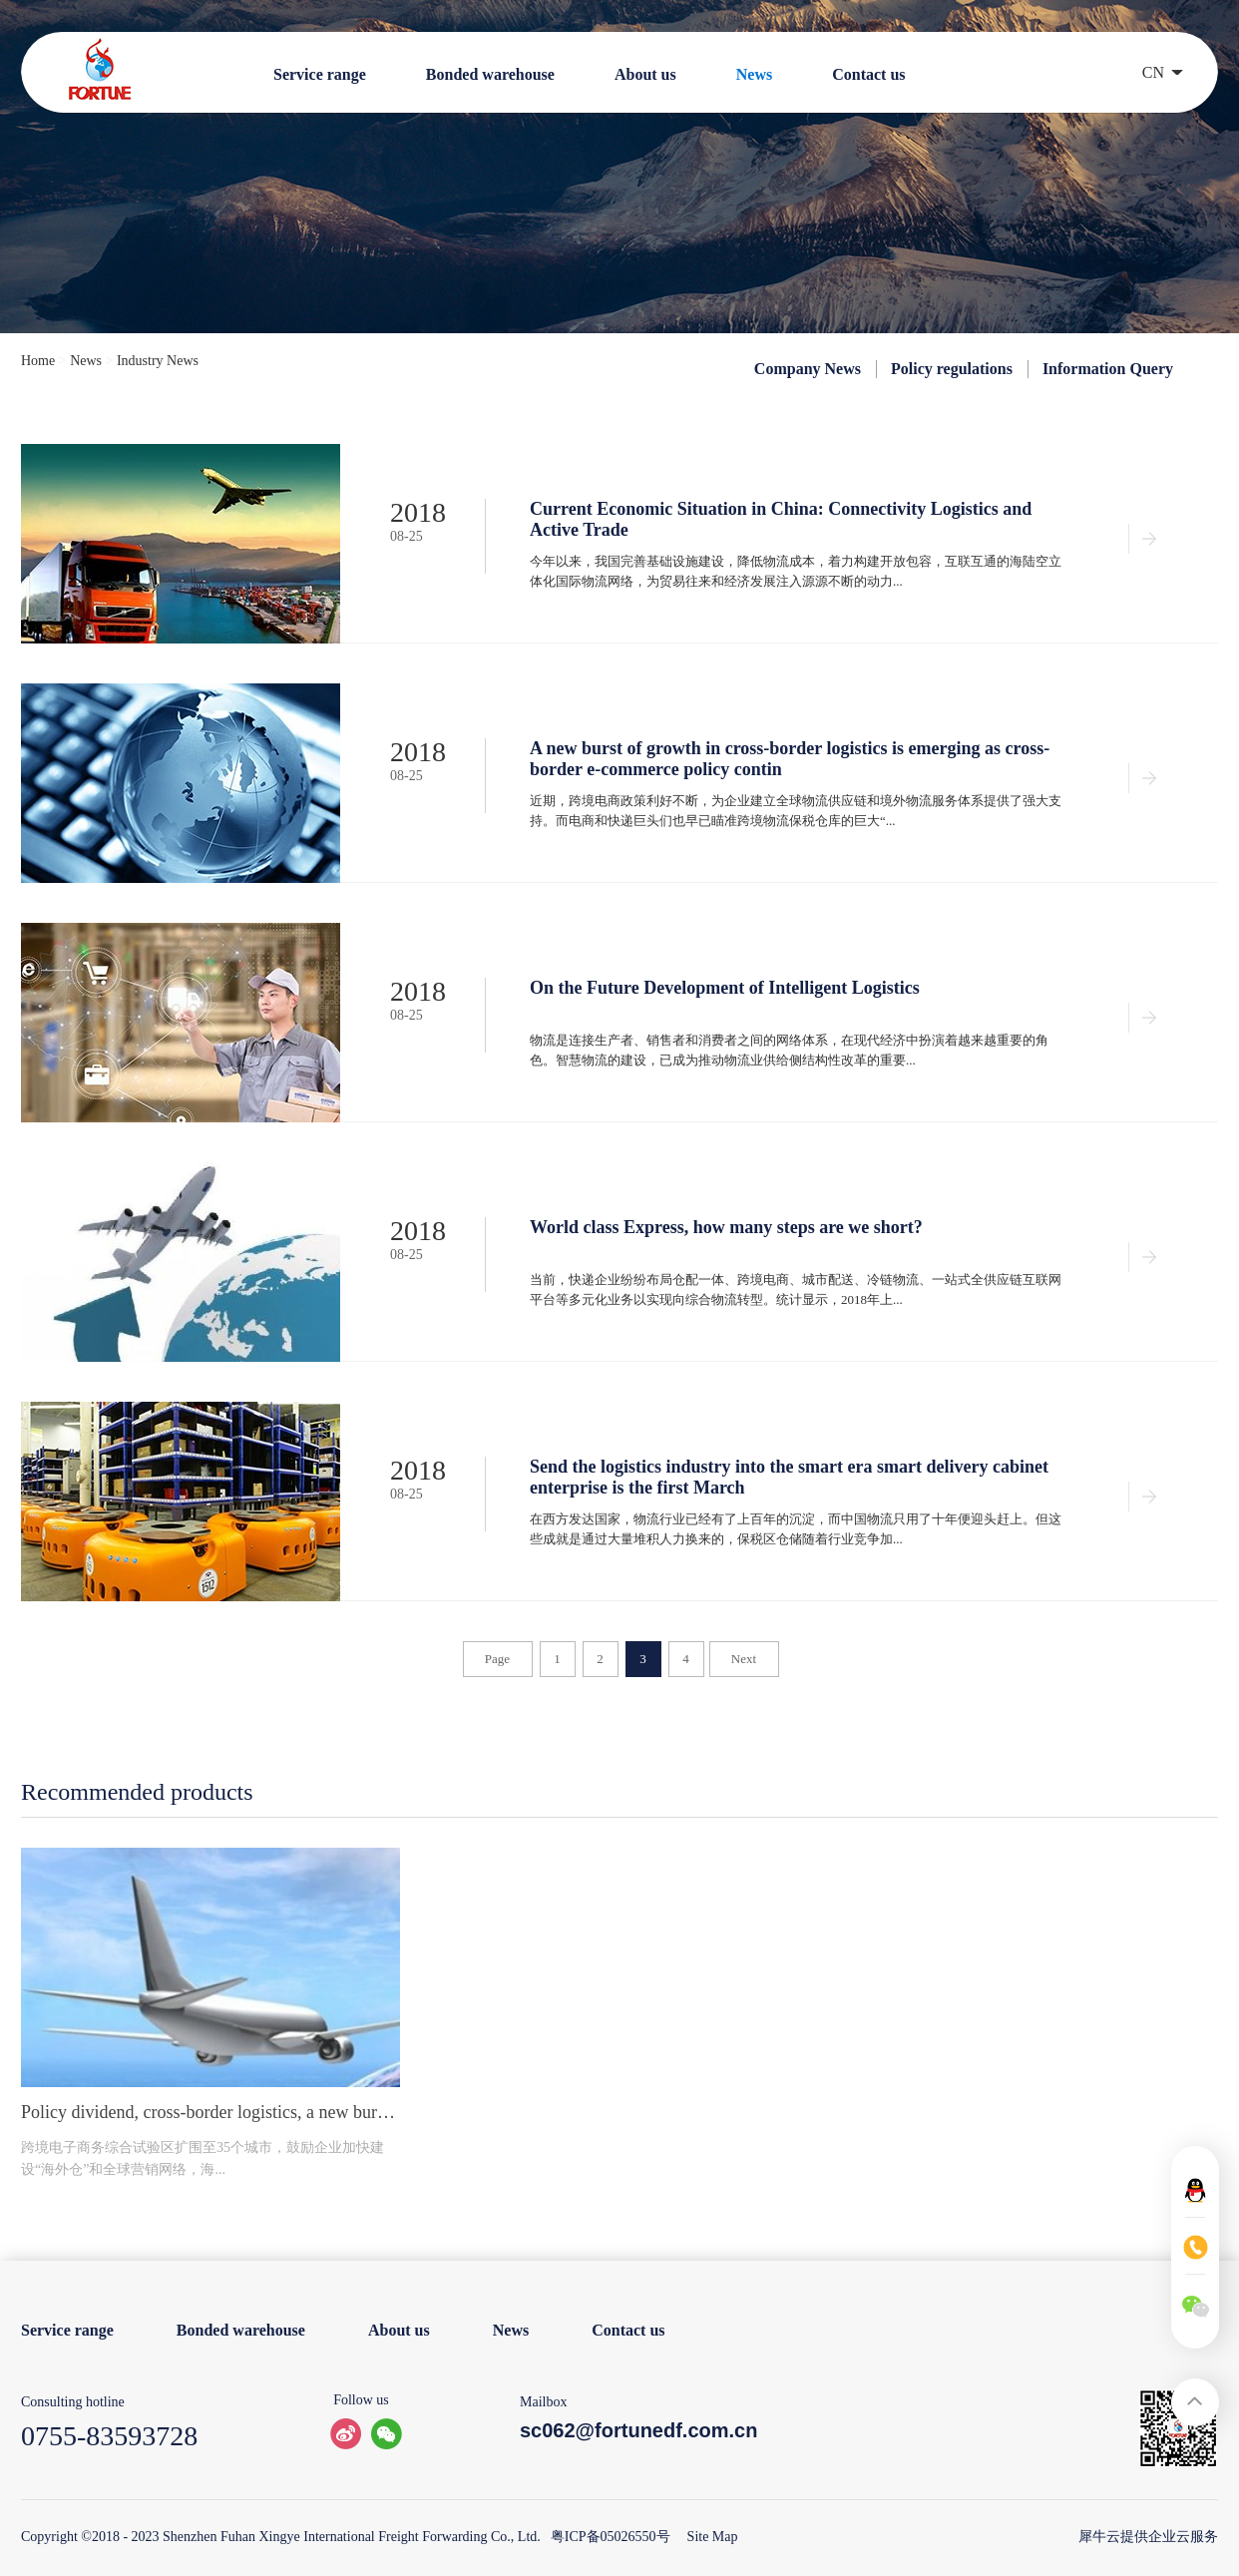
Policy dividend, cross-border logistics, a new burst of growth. (210, 2112)
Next (743, 1658)
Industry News (158, 360)
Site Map (709, 2536)
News (86, 360)
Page (497, 1658)
